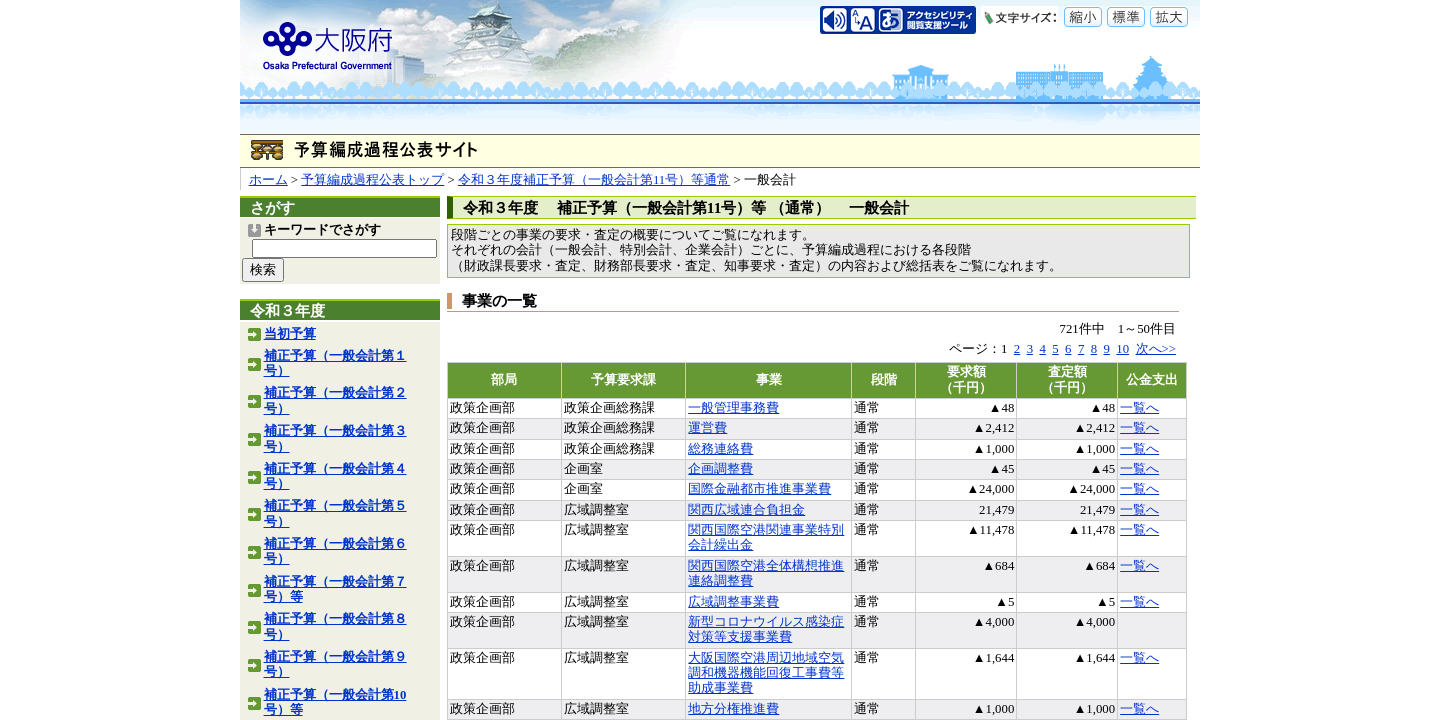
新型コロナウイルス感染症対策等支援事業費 (766, 629)
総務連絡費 (720, 449)
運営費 (707, 428)
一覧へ (1139, 408)
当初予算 (290, 334)
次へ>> (1156, 349)
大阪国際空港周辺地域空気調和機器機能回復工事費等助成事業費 (766, 673)
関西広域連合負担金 (746, 510)
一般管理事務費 (733, 408)
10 (1122, 349)
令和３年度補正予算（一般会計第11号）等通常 (594, 180)
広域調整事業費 (733, 602)
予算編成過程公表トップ (372, 180)
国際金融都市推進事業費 (759, 489)
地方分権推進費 (733, 709)
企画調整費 (720, 469)
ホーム (268, 180)
